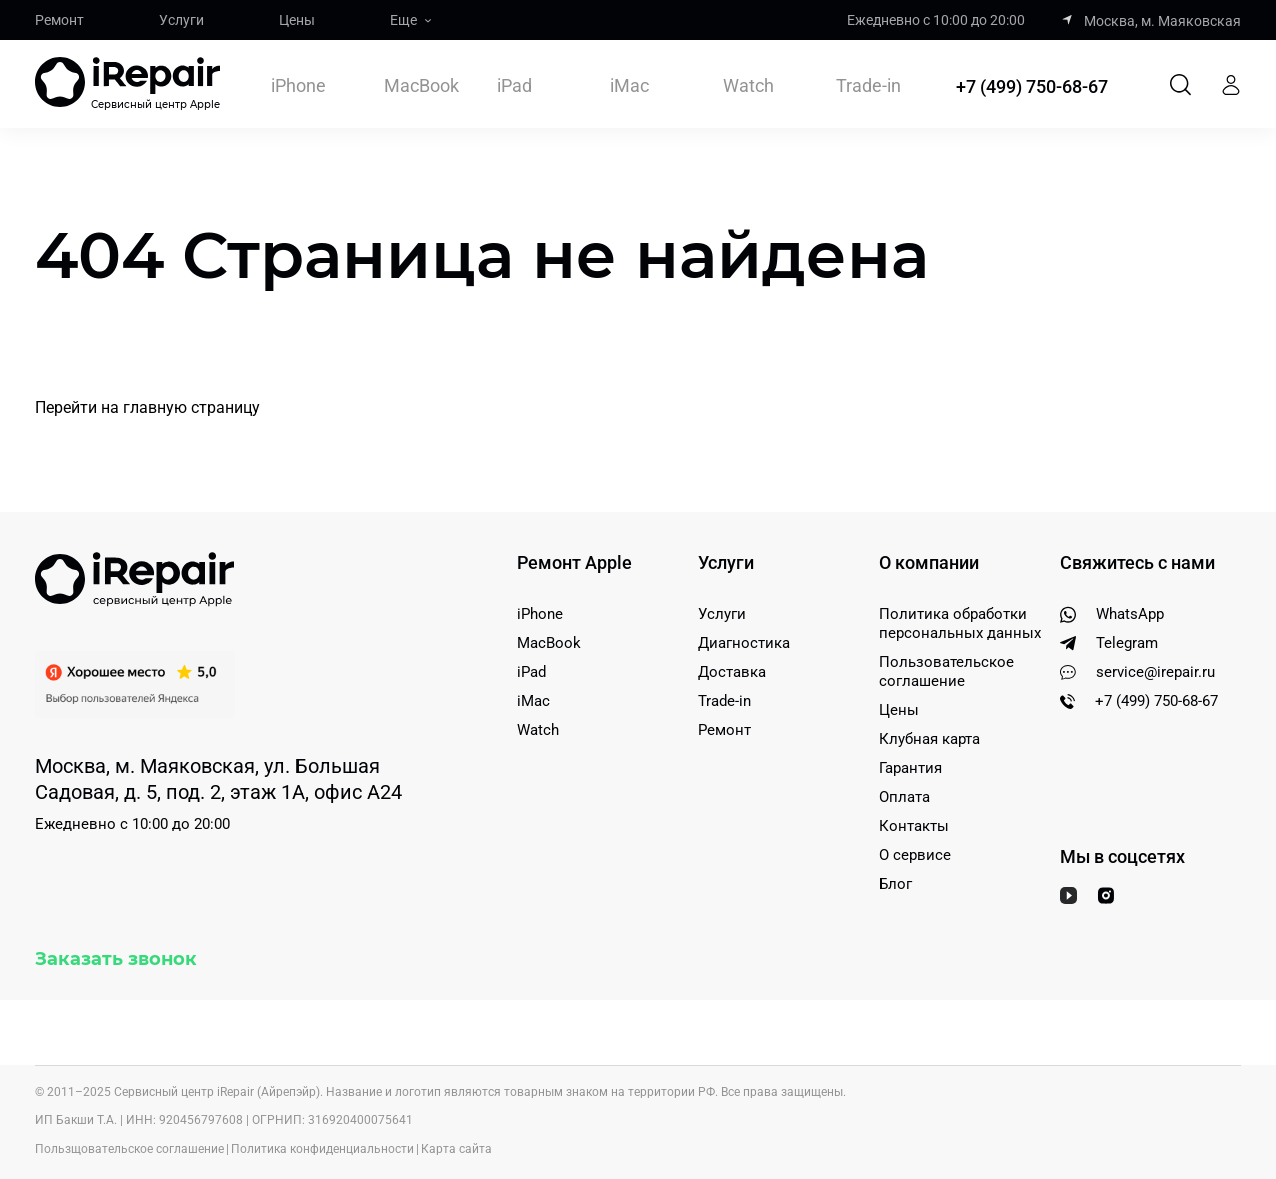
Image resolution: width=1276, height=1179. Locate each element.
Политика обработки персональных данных (960, 623)
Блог (895, 884)
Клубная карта (929, 739)
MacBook (421, 85)
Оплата (904, 797)
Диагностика (744, 643)
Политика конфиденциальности (322, 1149)
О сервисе (915, 855)
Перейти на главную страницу (147, 407)
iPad (514, 85)
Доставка (732, 672)
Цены (297, 20)
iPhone (298, 85)
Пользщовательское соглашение (129, 1149)
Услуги (181, 20)
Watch (748, 85)
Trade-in (868, 86)
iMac (629, 85)
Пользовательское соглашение (946, 671)
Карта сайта (456, 1149)
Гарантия (910, 768)
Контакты (914, 826)
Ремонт (59, 20)
